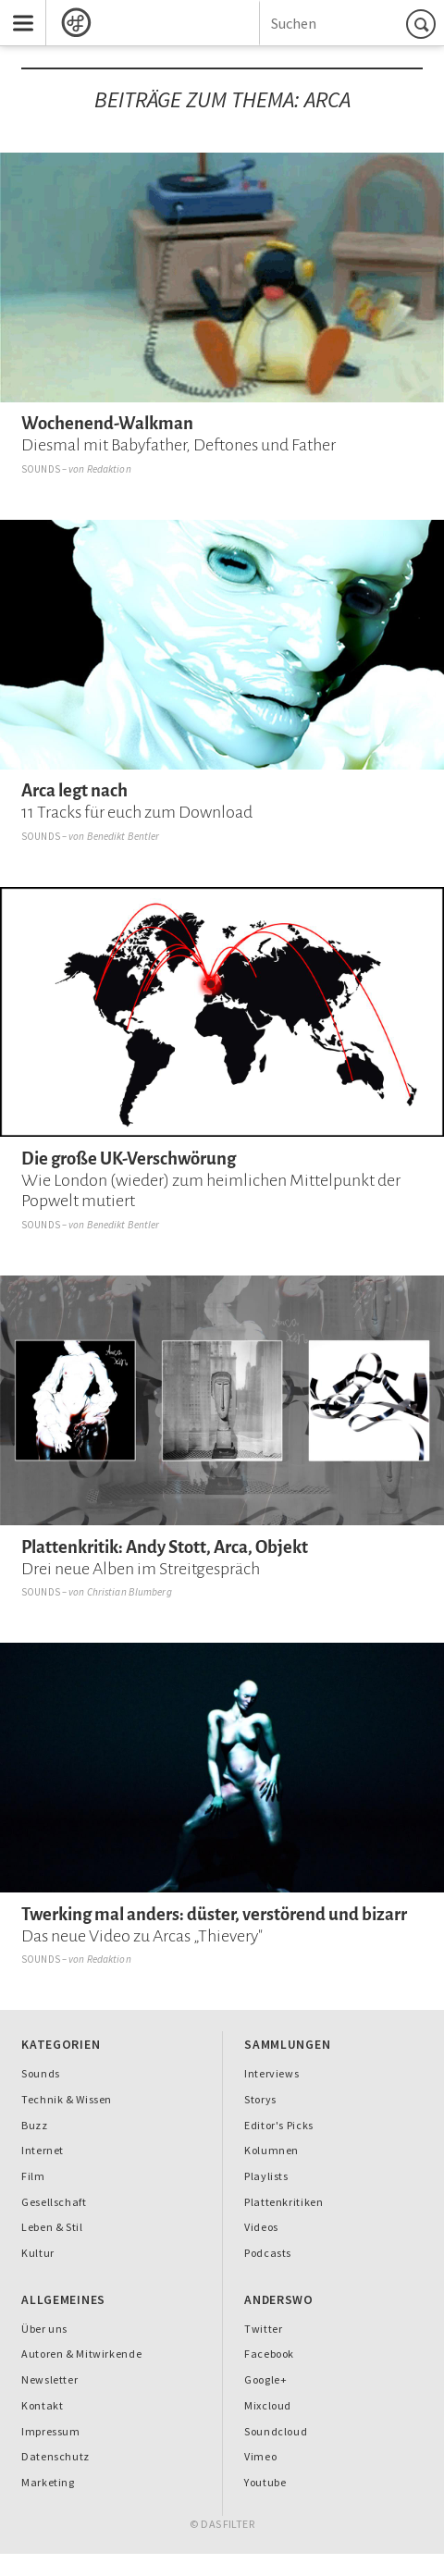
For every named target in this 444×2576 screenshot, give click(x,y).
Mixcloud (267, 2405)
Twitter (263, 2329)
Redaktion (109, 468)
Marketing (48, 2482)
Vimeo (260, 2456)
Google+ (265, 2379)
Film (33, 2176)
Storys (260, 2099)
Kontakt (42, 2405)
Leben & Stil (51, 2227)
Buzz (34, 2125)
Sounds (40, 468)
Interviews (271, 2073)
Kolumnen (271, 2150)
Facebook (269, 2353)
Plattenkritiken (283, 2202)
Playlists (266, 2176)
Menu (16, 10)
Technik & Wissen (66, 2099)
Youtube (265, 2482)
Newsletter (49, 2379)
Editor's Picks (279, 2125)
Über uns (44, 2329)
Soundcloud (275, 2431)
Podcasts (267, 2253)
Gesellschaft (53, 2202)
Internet (42, 2150)
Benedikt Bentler (123, 836)
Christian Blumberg (129, 1591)
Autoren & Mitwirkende (81, 2353)
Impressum (50, 2431)
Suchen (423, 23)
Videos (261, 2227)
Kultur (38, 2253)
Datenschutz (55, 2456)
